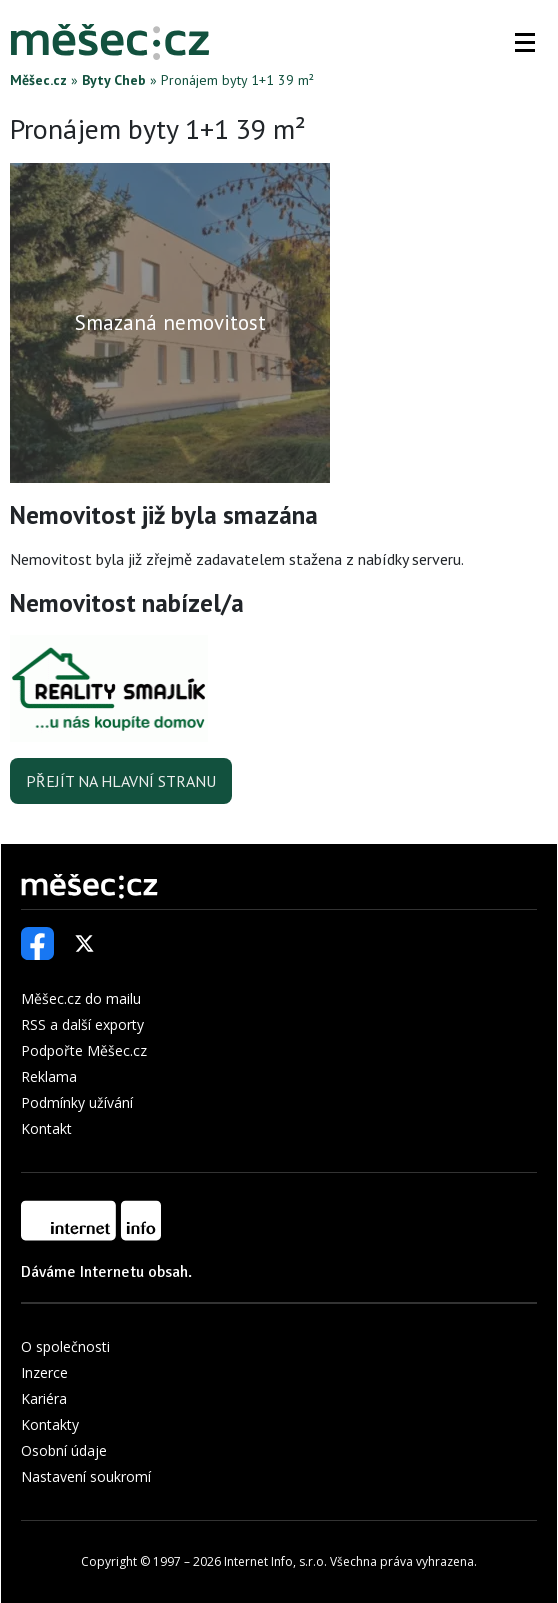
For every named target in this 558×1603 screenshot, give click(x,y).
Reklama (49, 1076)
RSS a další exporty (82, 1024)
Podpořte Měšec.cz (84, 1050)
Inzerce (44, 1372)
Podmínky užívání (77, 1102)
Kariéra (44, 1398)
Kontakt (46, 1128)
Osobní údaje (64, 1450)
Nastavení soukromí (86, 1476)
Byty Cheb (114, 80)
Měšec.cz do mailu (81, 998)
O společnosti (65, 1346)
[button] (525, 42)
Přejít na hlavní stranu (121, 781)
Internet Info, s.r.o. (275, 1561)
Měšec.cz (38, 80)
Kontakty (50, 1424)
